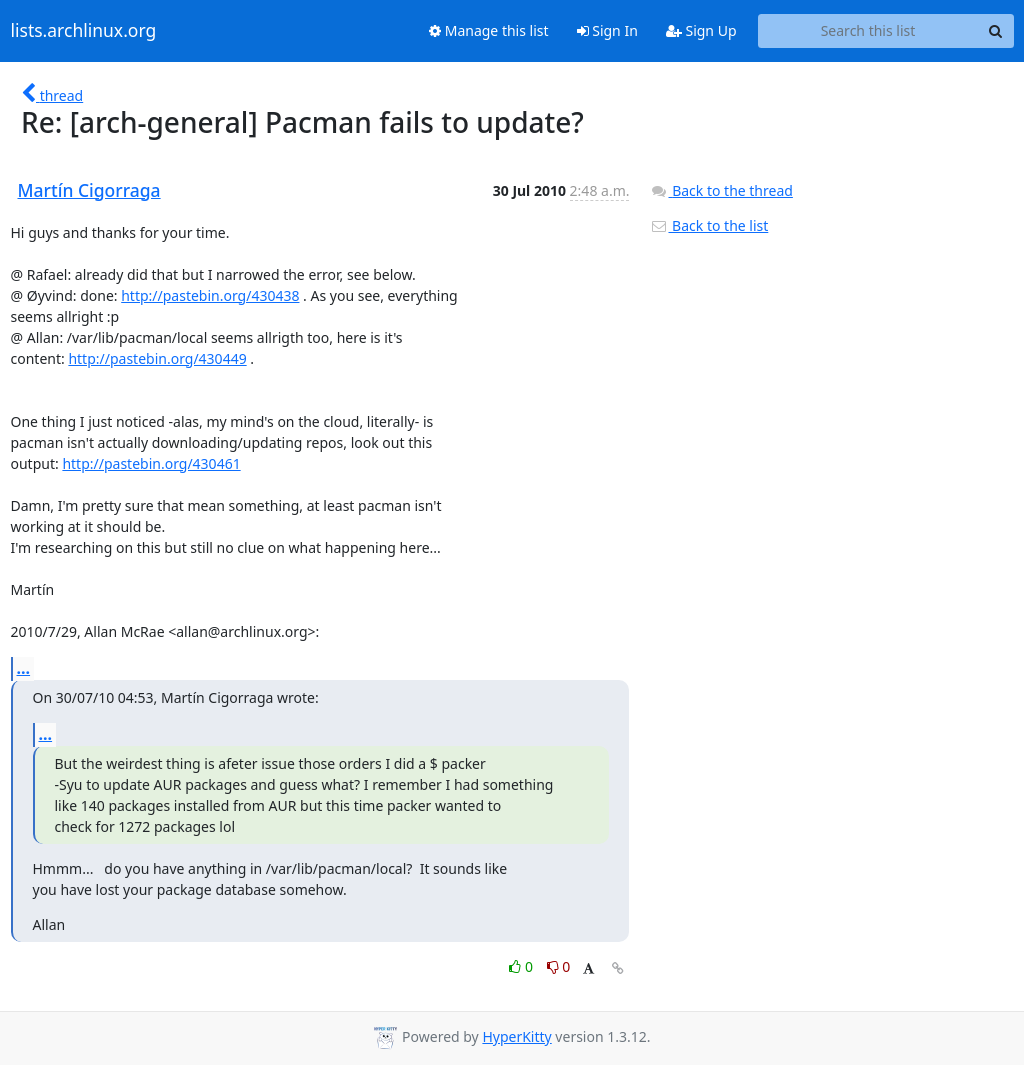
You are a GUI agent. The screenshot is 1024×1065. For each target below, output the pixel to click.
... (24, 668)
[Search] (996, 31)
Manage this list (489, 30)
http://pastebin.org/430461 (151, 463)
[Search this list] (868, 31)
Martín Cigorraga (89, 190)
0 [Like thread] (522, 966)
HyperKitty (516, 1036)
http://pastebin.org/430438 (210, 295)
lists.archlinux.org (84, 31)
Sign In (607, 30)
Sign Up (701, 30)
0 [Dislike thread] (559, 966)
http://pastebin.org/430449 (157, 358)
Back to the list (709, 225)
